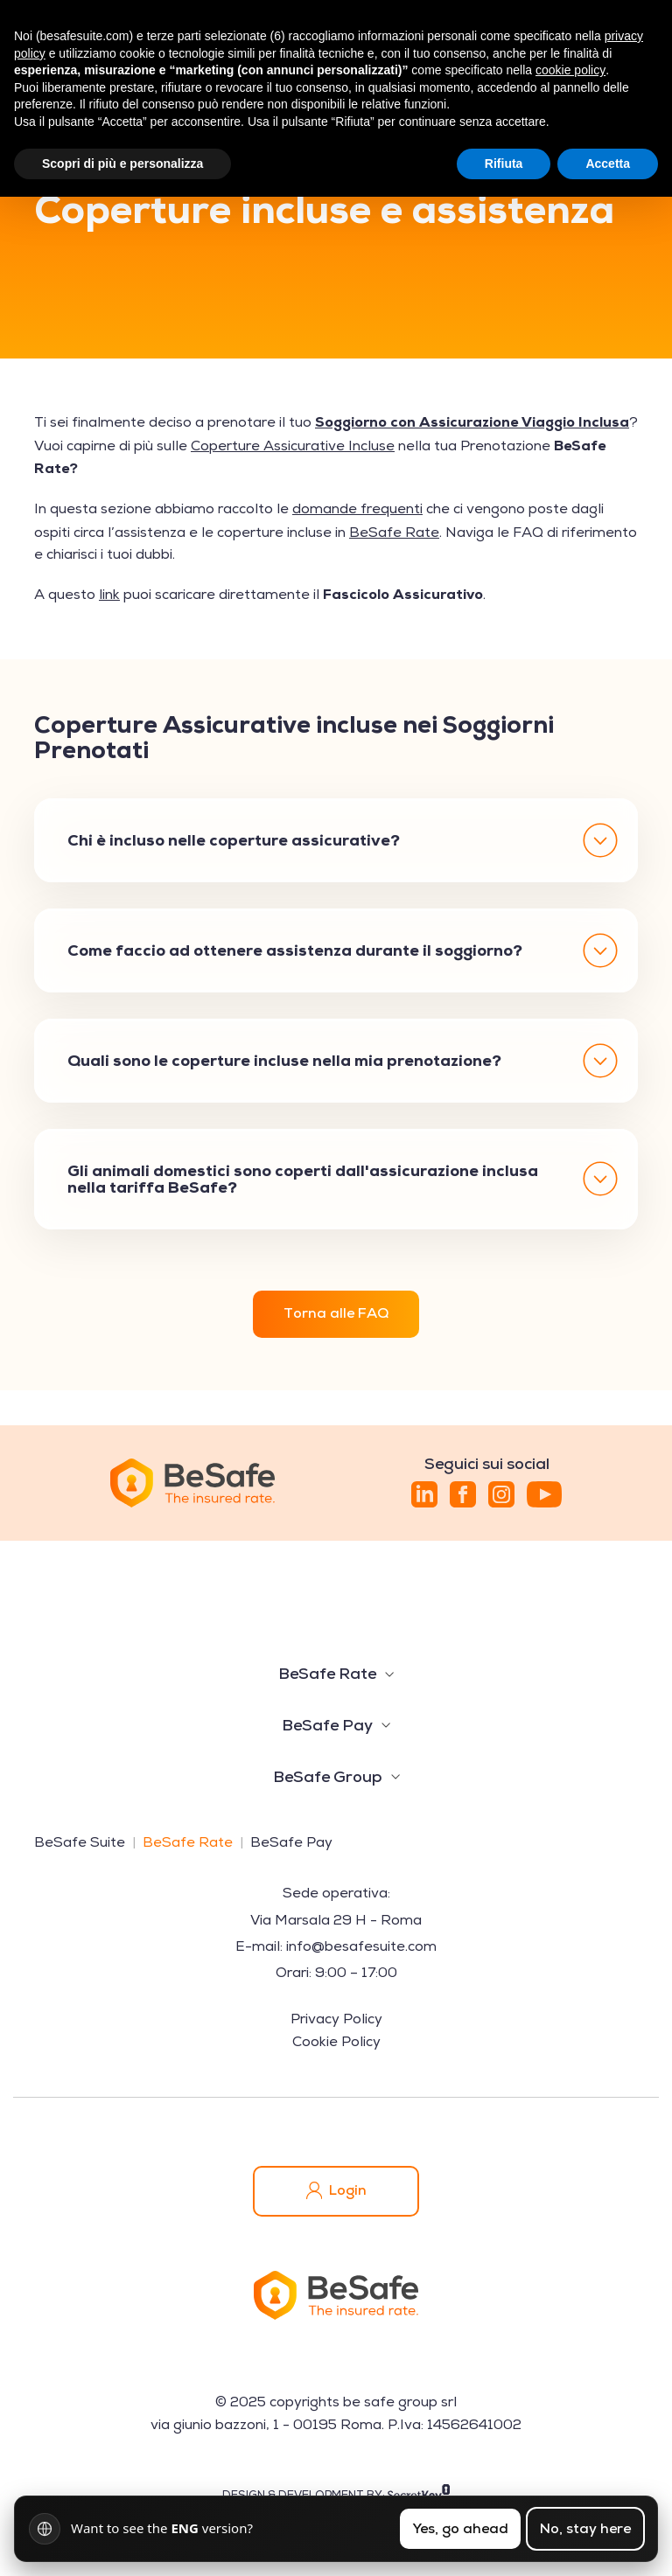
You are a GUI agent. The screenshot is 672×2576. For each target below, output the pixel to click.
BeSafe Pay (327, 1725)
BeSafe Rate (327, 1673)
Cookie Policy (336, 2041)
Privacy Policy (336, 2019)
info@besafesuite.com (361, 1946)
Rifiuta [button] (504, 164)
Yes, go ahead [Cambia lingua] (460, 2528)
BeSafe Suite (79, 1842)
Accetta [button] (607, 164)
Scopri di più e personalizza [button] (122, 164)
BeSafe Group (327, 1776)
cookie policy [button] (571, 70)
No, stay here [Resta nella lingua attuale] (585, 2528)
